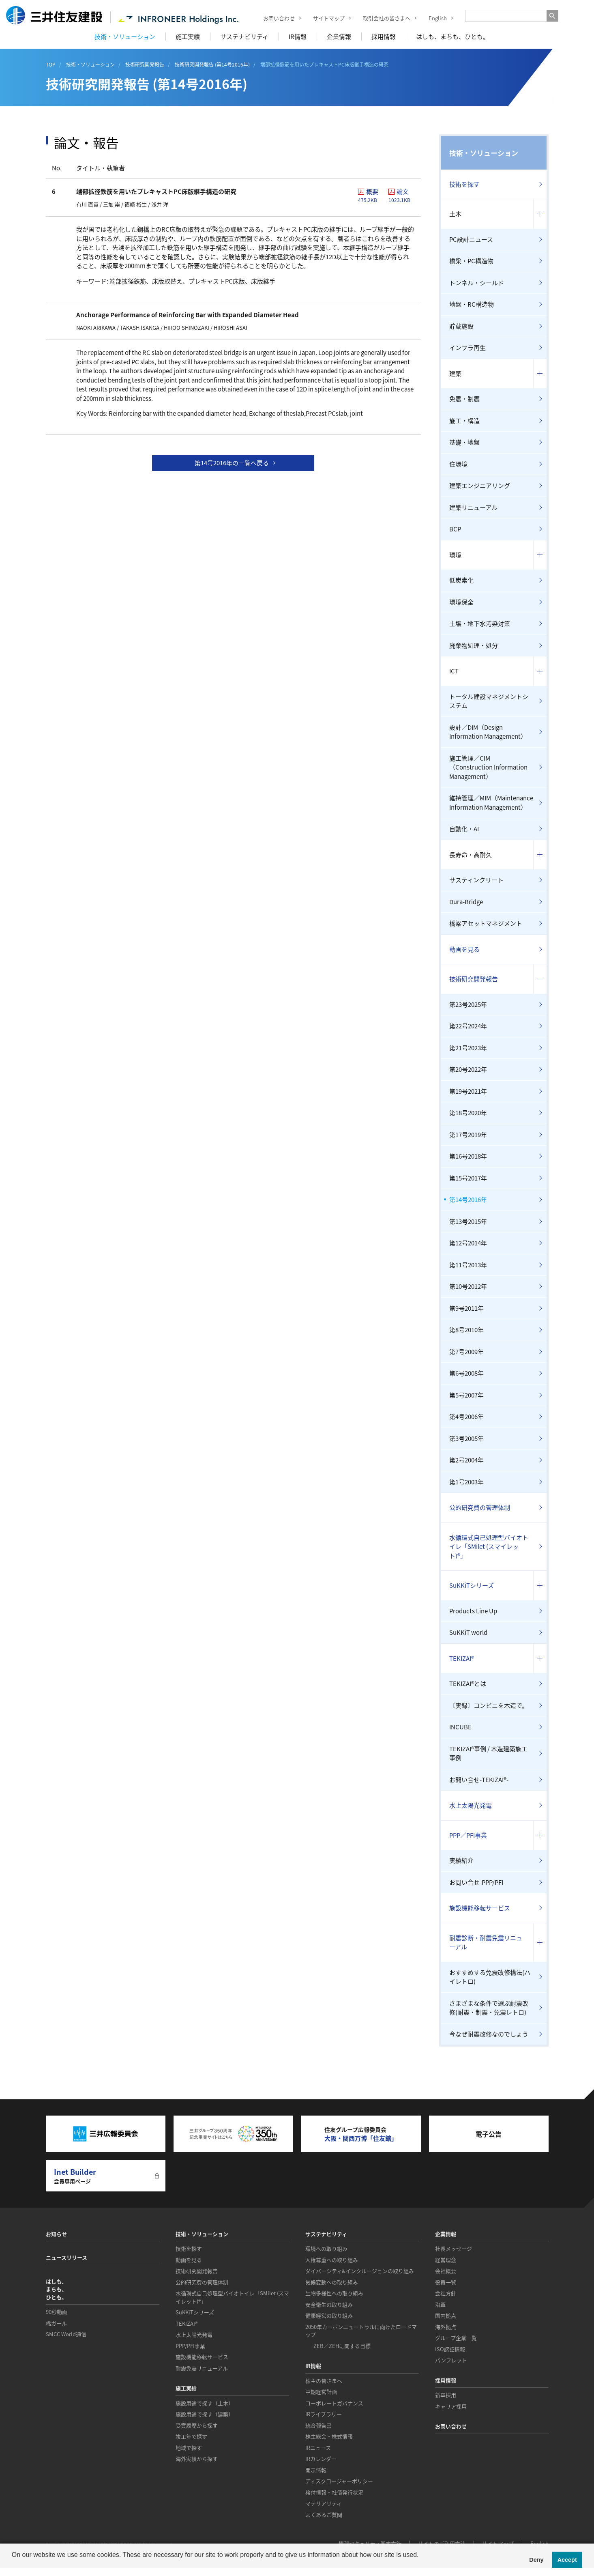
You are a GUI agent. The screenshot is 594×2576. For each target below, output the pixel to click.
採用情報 (383, 36)
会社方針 (445, 2293)
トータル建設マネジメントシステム (488, 701)
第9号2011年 (466, 1308)
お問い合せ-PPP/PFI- (477, 1882)
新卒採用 (445, 2395)
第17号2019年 (468, 1134)
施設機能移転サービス (479, 1907)
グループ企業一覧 (456, 2338)
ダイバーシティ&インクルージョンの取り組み (359, 2271)
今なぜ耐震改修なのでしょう (488, 2034)
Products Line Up (473, 1610)
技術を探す (464, 184)
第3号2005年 (466, 1438)
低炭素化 (461, 580)
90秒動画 (56, 2312)
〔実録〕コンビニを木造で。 (488, 1705)
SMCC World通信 (66, 2334)
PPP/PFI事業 (190, 2346)
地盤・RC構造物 (471, 304)
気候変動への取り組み (331, 2282)
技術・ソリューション (124, 36)
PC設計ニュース (471, 239)
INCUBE (460, 1726)
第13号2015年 (468, 1221)
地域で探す (189, 2447)
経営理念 (445, 2260)
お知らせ (56, 2234)
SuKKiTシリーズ (471, 1585)
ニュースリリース (66, 2257)
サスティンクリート (476, 879)
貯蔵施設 (461, 326)
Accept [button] (567, 2560)
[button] (13, 2565)
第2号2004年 (466, 1460)
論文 (401, 195)
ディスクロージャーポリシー (339, 2481)
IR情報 (298, 36)
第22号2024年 (468, 1025)
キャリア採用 (451, 2406)
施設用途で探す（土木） (205, 2403)
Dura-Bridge (466, 901)
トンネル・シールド (476, 282)
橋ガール (56, 2323)
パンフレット (451, 2360)
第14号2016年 (468, 1199)
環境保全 (461, 602)
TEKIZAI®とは (467, 1683)
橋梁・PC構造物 (471, 260)
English (431, 18)
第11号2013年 (468, 1264)
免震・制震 (464, 398)
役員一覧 (445, 2282)
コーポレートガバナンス (334, 2403)
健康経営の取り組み (329, 2315)
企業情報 (339, 36)
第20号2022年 (468, 1069)
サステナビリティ (244, 36)
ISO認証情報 (450, 2349)
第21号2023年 (468, 1047)
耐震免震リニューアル (202, 2368)
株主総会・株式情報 (329, 2436)
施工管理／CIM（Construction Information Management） (488, 767)
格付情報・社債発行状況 (334, 2492)
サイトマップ (323, 18)
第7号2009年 (466, 1351)
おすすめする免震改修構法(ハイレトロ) (489, 1977)
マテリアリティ (323, 2503)
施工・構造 (464, 420)
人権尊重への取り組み (331, 2260)
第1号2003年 (466, 1481)
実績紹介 (461, 1860)
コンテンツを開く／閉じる (540, 214)
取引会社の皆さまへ (380, 18)
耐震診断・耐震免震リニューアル (485, 1942)
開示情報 (315, 2470)
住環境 (458, 464)
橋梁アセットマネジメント (485, 923)
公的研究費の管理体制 (479, 1507)
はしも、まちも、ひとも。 (452, 36)
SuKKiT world (468, 1632)
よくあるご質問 (323, 2514)
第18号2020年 (468, 1112)
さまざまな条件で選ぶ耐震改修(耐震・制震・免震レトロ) (488, 2008)
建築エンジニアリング (479, 485)
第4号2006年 (466, 1416)
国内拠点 (445, 2315)
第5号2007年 (466, 1395)
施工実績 (188, 36)
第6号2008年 (466, 1373)
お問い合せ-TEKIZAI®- (478, 1779)
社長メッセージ (453, 2248)
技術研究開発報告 (473, 978)
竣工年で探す (191, 2436)
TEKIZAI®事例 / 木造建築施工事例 (488, 1753)
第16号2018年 (468, 1156)
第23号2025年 (468, 1004)
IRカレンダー (321, 2458)
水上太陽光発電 (470, 1805)
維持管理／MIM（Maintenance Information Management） (491, 802)
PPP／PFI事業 (468, 1835)
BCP (455, 529)
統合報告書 (318, 2425)
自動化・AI (464, 828)
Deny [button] (536, 2560)
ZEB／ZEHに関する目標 (342, 2346)
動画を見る (464, 949)
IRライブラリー (323, 2414)
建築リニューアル (473, 507)
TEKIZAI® (461, 1658)
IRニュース (318, 2447)
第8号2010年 (466, 1329)
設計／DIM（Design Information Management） (488, 732)
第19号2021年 (468, 1091)
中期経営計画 (321, 2391)
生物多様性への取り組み (334, 2293)
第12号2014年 (468, 1243)
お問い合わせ (273, 18)
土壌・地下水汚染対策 (479, 623)
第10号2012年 (468, 1286)
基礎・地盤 (464, 442)
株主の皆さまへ (323, 2381)
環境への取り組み (326, 2248)
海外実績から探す (197, 2458)
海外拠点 (445, 2327)
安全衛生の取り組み (329, 2304)
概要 (371, 195)
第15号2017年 (468, 1178)
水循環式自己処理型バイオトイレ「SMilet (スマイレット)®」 (488, 1546)
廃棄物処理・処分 (473, 645)
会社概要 (445, 2271)
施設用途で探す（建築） (205, 2414)
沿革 (440, 2304)
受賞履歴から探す (197, 2425)
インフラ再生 (467, 347)
